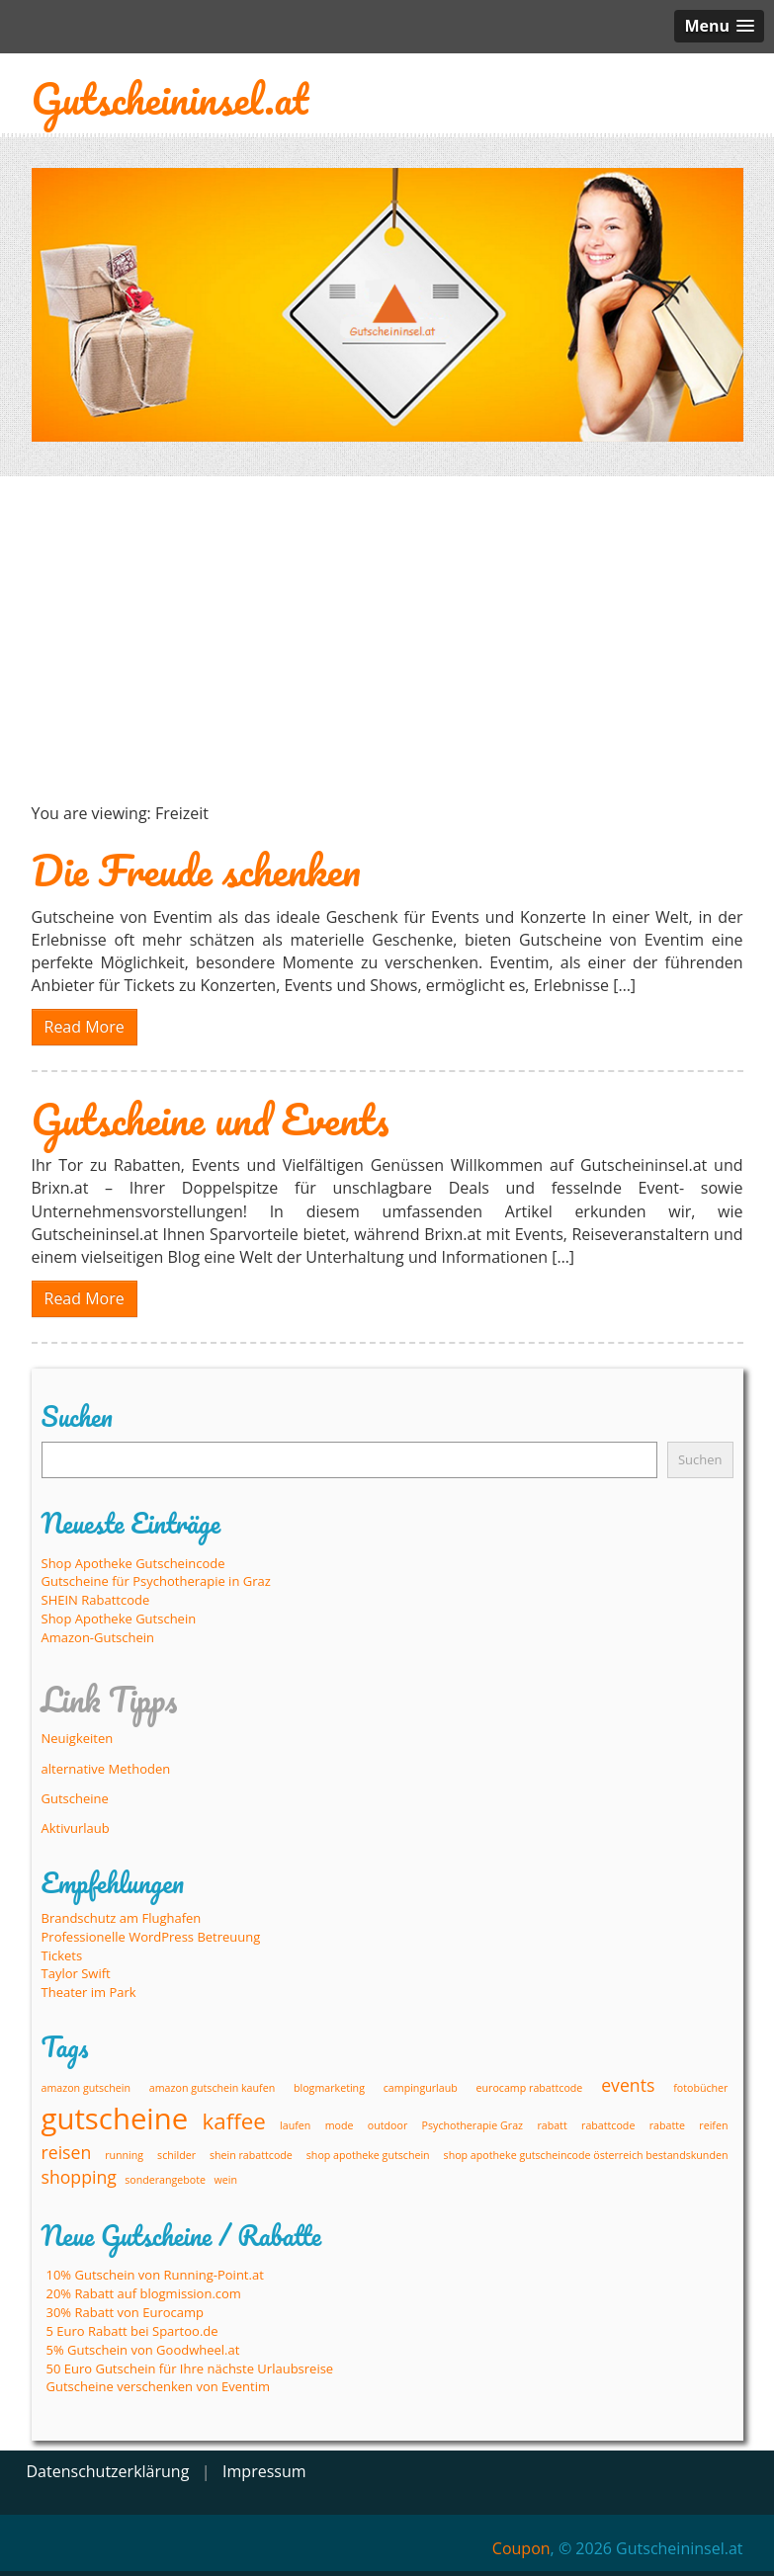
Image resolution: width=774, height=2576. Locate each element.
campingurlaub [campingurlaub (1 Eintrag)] (421, 2088)
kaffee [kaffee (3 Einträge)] (234, 2121)
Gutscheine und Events (210, 1119)
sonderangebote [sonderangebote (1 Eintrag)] (165, 2180)
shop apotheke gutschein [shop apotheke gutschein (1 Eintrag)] (368, 2155)
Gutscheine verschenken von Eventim (158, 2386)
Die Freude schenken (196, 870)
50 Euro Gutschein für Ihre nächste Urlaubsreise (190, 2368)
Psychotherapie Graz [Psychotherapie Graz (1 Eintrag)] (472, 2125)
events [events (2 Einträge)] (627, 2085)
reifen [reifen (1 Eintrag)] (713, 2125)
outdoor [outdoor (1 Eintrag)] (387, 2125)
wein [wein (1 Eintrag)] (225, 2180)
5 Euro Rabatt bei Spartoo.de (132, 2331)
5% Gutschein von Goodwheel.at (143, 2350)
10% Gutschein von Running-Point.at (155, 2275)
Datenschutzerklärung (108, 2471)
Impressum (263, 2471)
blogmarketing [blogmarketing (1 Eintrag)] (329, 2088)
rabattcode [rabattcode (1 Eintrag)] (608, 2125)
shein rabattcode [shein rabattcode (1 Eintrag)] (251, 2155)
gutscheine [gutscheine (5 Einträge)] (115, 2118)
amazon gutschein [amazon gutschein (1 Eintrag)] (86, 2088)
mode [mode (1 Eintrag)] (339, 2125)
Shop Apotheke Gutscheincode (133, 1563)
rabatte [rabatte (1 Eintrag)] (667, 2125)
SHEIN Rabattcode (96, 1600)
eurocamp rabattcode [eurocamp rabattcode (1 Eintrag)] (529, 2088)
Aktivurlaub (76, 1828)
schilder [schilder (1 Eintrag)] (176, 2155)
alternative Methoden (106, 1769)
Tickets (62, 1955)
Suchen (700, 1459)
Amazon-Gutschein (98, 1637)
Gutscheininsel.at (170, 98)
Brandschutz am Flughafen (122, 1918)
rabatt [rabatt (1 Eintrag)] (551, 2125)
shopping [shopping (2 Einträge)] (79, 2177)
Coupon (521, 2548)
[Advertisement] (387, 639)
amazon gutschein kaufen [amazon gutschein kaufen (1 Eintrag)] (212, 2088)
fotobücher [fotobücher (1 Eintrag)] (700, 2088)
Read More (84, 1027)
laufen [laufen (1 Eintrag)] (295, 2125)
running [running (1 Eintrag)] (124, 2155)
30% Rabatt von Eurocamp (125, 2312)
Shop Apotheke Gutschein (119, 1618)
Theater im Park (89, 1992)
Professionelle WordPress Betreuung (151, 1937)
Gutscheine (75, 1798)
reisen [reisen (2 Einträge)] (67, 2152)
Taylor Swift (76, 1973)
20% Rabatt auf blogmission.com (143, 2293)
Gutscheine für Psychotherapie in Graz (156, 1581)
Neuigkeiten (78, 1738)
